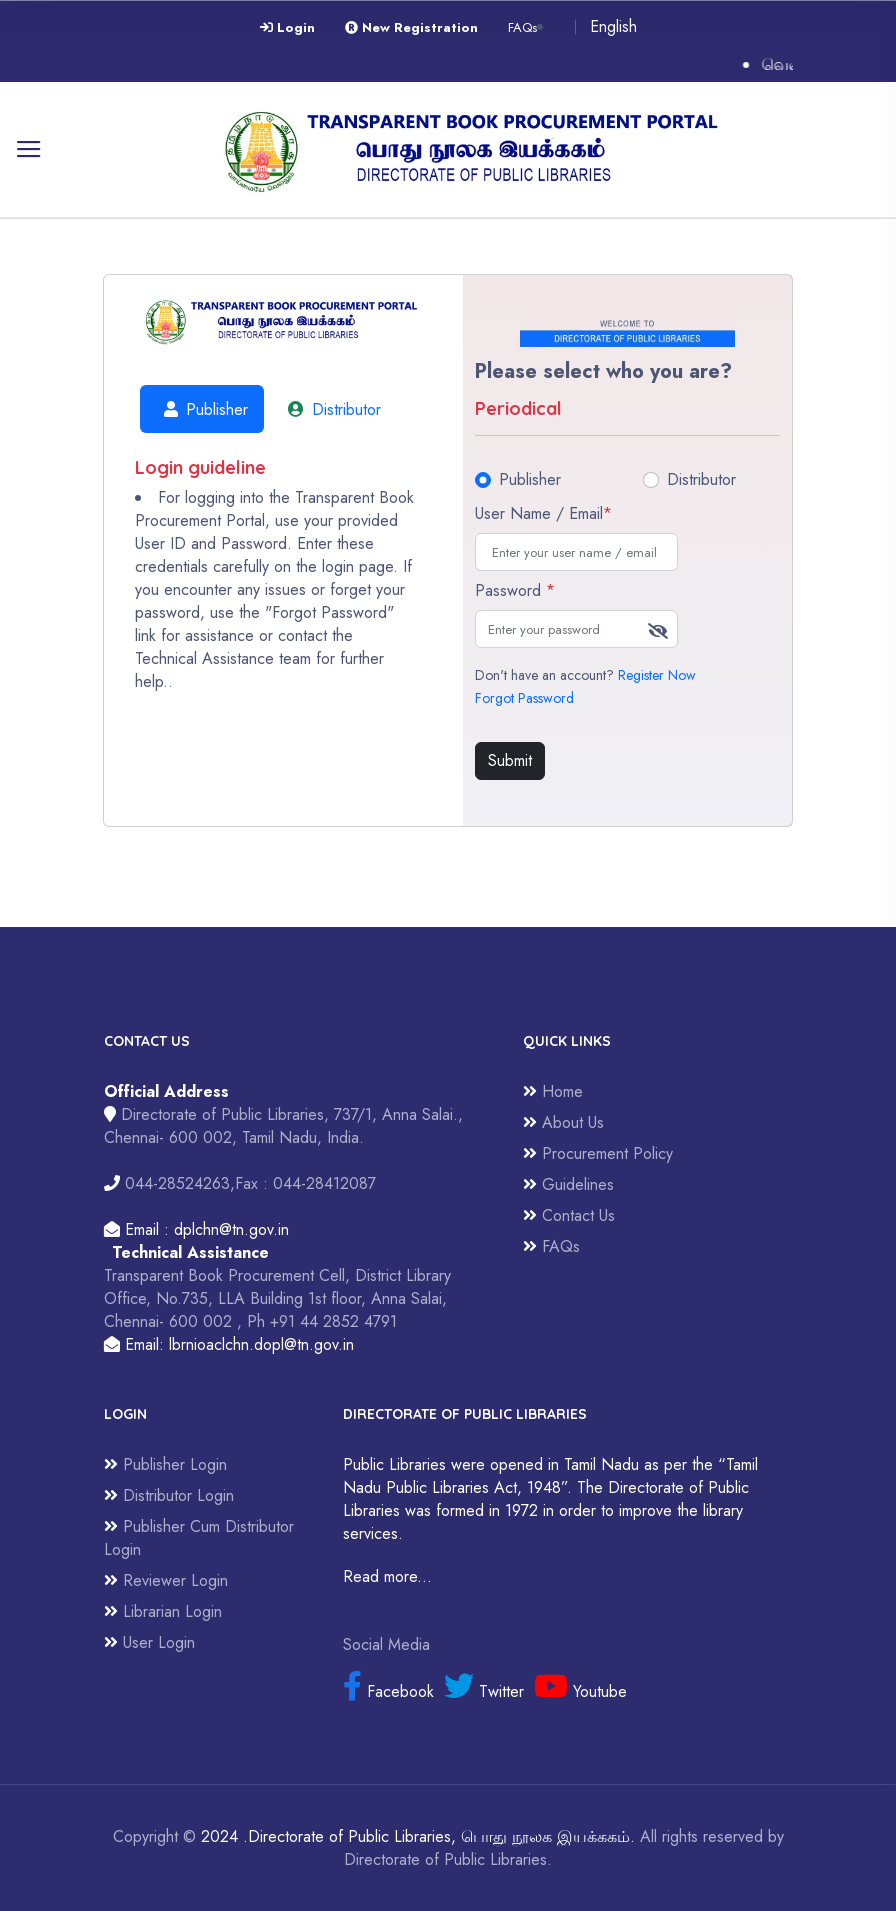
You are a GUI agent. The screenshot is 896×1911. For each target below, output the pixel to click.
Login (287, 27)
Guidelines (568, 1184)
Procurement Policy (598, 1153)
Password (515, 590)
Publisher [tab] (202, 409)
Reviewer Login (166, 1580)
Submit (510, 760)
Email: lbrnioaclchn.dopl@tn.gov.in (229, 1344)
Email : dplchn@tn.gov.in (196, 1229)
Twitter (484, 1691)
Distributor (701, 479)
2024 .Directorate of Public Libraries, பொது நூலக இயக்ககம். (418, 1836)
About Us (563, 1122)
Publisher (530, 479)
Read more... (387, 1576)
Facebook (388, 1691)
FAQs (522, 27)
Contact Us (569, 1215)
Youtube (580, 1691)
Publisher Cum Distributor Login (199, 1538)
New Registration (411, 27)
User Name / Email (543, 513)
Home (553, 1091)
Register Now (657, 675)
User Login (149, 1642)
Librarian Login (163, 1611)
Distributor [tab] (330, 409)
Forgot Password (524, 698)
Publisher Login (165, 1464)
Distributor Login (169, 1495)
